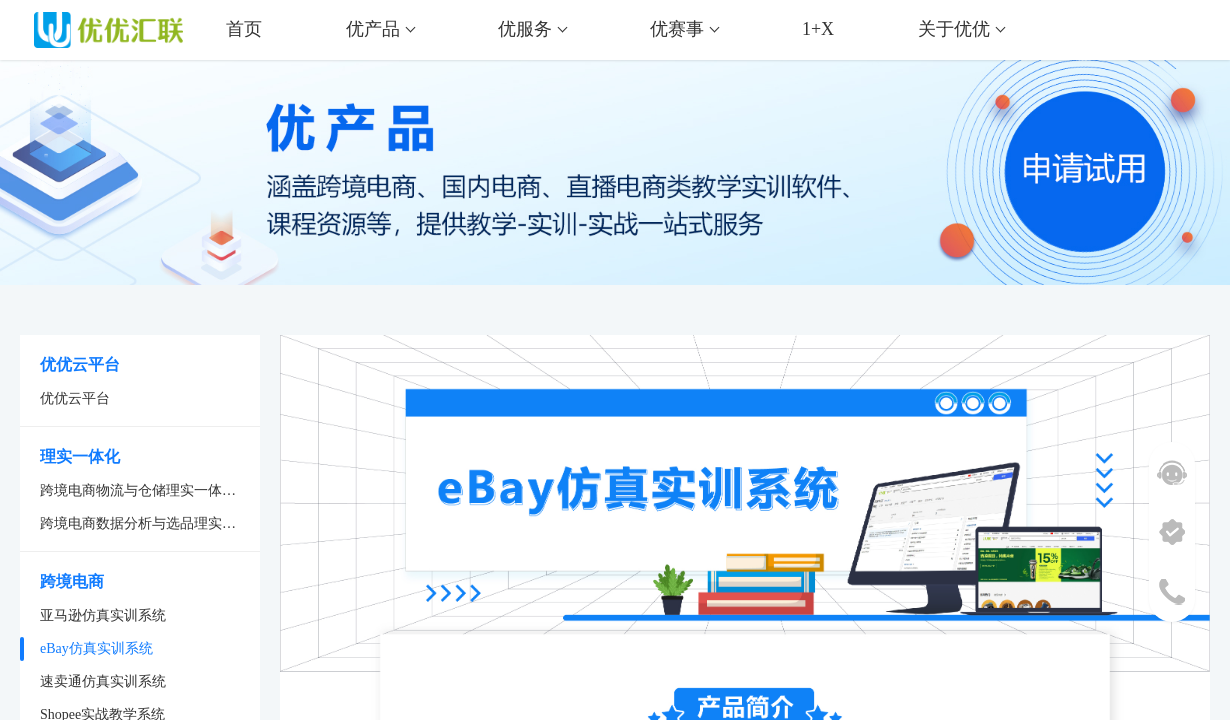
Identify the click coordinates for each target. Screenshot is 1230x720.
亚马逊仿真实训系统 (103, 615)
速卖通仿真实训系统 (103, 681)
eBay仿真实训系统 (96, 648)
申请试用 (1135, 182)
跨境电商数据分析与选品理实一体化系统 (150, 523)
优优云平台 (75, 398)
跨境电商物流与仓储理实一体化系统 (150, 490)
